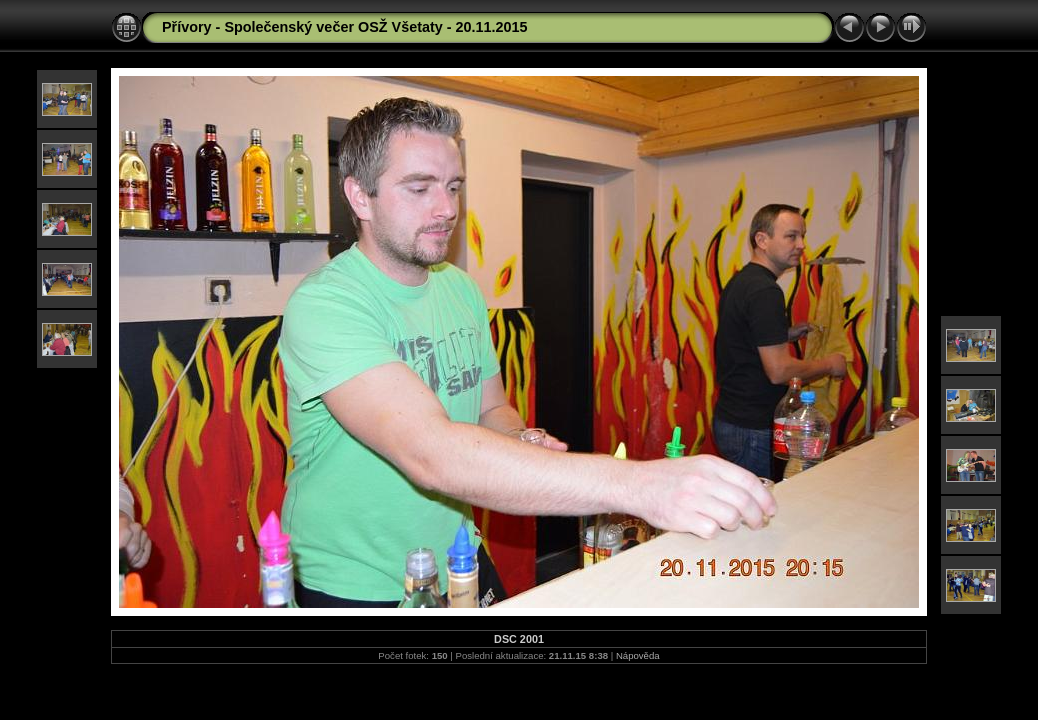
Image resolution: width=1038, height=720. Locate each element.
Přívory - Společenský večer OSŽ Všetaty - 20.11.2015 (345, 27)
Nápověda (638, 655)
